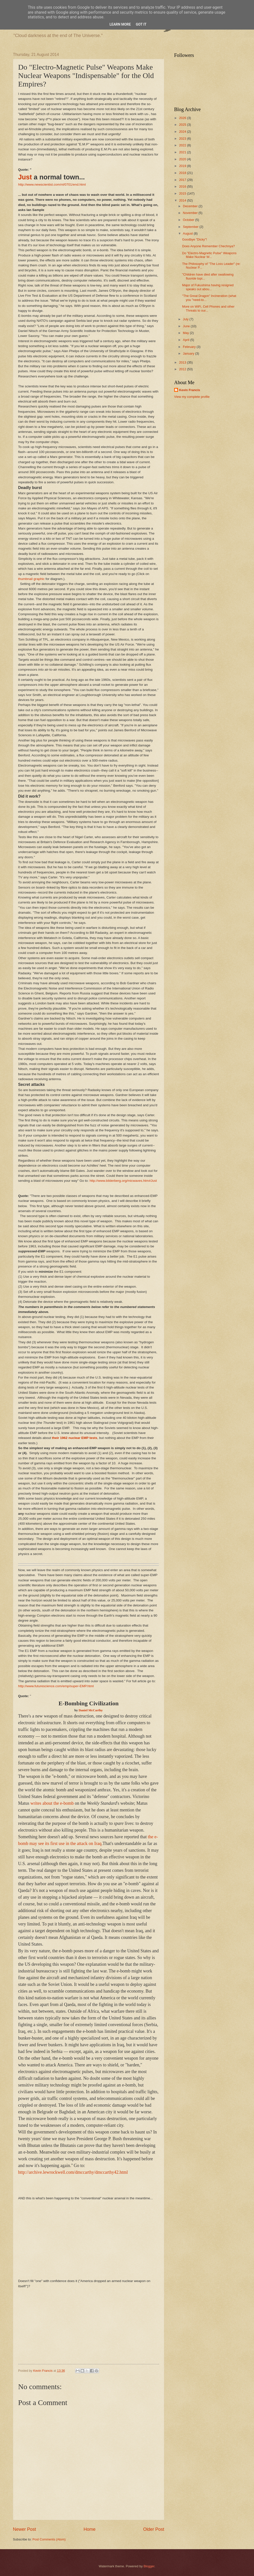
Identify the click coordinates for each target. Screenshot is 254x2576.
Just (25, 177)
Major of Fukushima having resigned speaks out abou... (208, 287)
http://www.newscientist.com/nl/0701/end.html (52, 184)
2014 (183, 200)
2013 (183, 362)
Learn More (120, 24)
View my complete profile (192, 397)
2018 (183, 173)
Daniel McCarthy (91, 1710)
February (189, 347)
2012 (183, 369)
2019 (183, 166)
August (188, 233)
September (191, 227)
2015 (183, 193)
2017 (183, 180)
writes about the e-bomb (52, 1803)
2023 (183, 138)
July (186, 319)
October (189, 220)
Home (89, 2529)
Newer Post (24, 2529)
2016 (183, 186)
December (190, 206)
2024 (183, 131)
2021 (183, 152)
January (189, 353)
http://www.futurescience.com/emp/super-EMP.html (56, 1686)
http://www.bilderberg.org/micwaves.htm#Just (123, 1181)
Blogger (149, 2566)
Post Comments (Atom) (49, 2539)
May (186, 333)
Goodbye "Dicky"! (194, 239)
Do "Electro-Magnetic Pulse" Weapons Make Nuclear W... (209, 255)
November (190, 213)
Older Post (153, 2529)
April (186, 340)
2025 (183, 124)
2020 (183, 159)
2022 (183, 145)
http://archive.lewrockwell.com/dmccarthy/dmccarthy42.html (73, 2172)
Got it (141, 24)
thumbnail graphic (31, 579)
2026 (183, 118)
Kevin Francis (189, 390)
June (187, 326)
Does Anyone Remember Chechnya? (208, 246)
